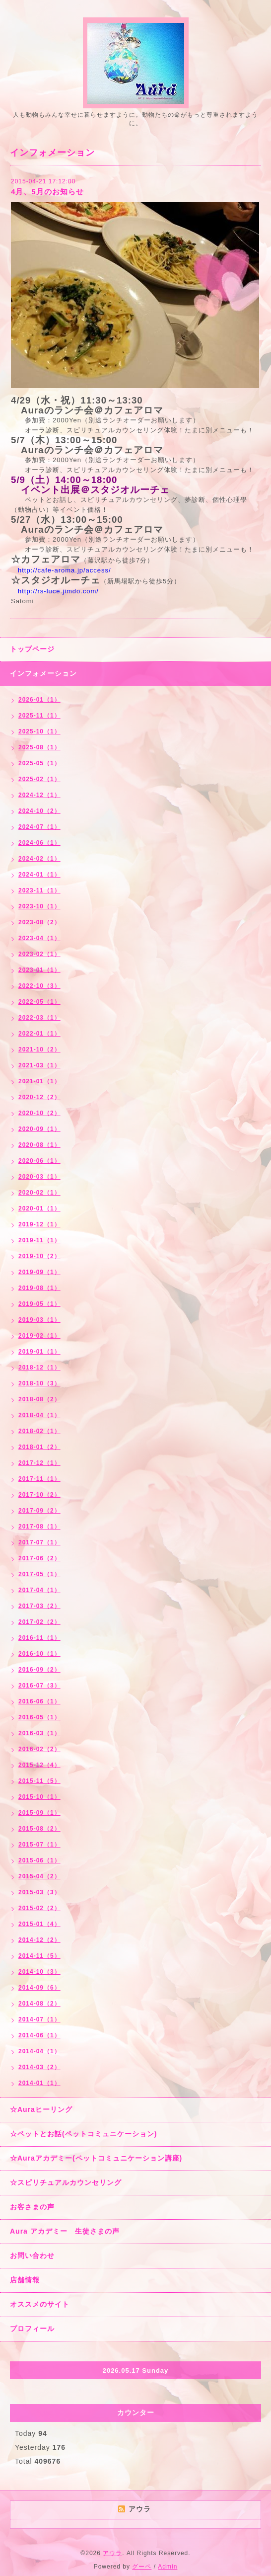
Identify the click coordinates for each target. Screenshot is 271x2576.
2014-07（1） (39, 2019)
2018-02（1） (39, 1431)
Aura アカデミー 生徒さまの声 (65, 2231)
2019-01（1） (39, 1351)
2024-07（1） (39, 826)
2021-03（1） (39, 1065)
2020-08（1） (39, 1144)
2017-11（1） (39, 1478)
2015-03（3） (39, 1892)
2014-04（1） (39, 2051)
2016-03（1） (39, 1733)
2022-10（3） (39, 985)
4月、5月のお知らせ (47, 191)
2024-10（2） (39, 810)
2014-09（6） (39, 1987)
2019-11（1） (39, 1240)
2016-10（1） (39, 1653)
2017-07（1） (39, 1542)
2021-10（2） (39, 1049)
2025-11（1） (39, 715)
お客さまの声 (32, 2207)
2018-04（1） (39, 1415)
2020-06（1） (39, 1160)
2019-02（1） (39, 1335)
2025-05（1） (39, 763)
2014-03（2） (39, 2067)
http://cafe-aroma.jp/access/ (64, 570)
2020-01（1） (39, 1208)
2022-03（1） (39, 1017)
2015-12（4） (39, 1765)
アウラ (112, 2553)
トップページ (32, 649)
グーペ (141, 2566)
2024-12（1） (39, 795)
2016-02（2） (39, 1749)
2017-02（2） (39, 1621)
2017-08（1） (39, 1526)
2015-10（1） (39, 1796)
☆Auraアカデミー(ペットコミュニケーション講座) (96, 2158)
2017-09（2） (39, 1510)
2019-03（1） (39, 1319)
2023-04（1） (39, 938)
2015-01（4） (39, 1924)
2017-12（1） (39, 1462)
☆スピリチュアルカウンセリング (66, 2182)
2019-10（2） (39, 1256)
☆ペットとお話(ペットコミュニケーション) (83, 2134)
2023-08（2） (39, 922)
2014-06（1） (39, 2035)
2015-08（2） (39, 1828)
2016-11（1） (39, 1637)
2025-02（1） (39, 779)
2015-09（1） (39, 1812)
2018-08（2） (39, 1399)
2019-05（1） (39, 1303)
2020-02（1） (39, 1192)
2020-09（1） (39, 1129)
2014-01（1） (39, 2083)
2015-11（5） (39, 1780)
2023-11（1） (39, 890)
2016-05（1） (39, 1717)
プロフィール (32, 2329)
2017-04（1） (39, 1590)
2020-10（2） (39, 1113)
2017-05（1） (39, 1574)
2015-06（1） (39, 1860)
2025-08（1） (39, 747)
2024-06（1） (39, 842)
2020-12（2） (39, 1097)
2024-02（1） (39, 858)
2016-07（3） (39, 1685)
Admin (167, 2566)
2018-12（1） (39, 1367)
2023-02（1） (39, 954)
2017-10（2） (39, 1494)
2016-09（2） (39, 1669)
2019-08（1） (39, 1288)
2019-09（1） (39, 1272)
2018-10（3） (39, 1383)
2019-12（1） (39, 1224)
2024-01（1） (39, 874)
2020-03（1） (39, 1176)
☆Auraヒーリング (41, 2109)
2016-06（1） (39, 1701)
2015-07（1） (39, 1844)
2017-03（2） (39, 1606)
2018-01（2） (39, 1447)
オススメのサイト (39, 2304)
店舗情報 (25, 2280)
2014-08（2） (39, 2003)
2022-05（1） (39, 1001)
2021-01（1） (39, 1081)
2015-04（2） (39, 1876)
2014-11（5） (39, 1955)
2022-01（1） (39, 1033)
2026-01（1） (39, 699)
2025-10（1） (39, 731)
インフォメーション (43, 673)
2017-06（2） (39, 1558)
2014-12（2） (39, 1939)
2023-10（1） (39, 906)
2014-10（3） (39, 1971)
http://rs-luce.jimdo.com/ (58, 591)
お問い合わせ (32, 2255)
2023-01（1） (39, 969)
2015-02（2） (39, 1908)
